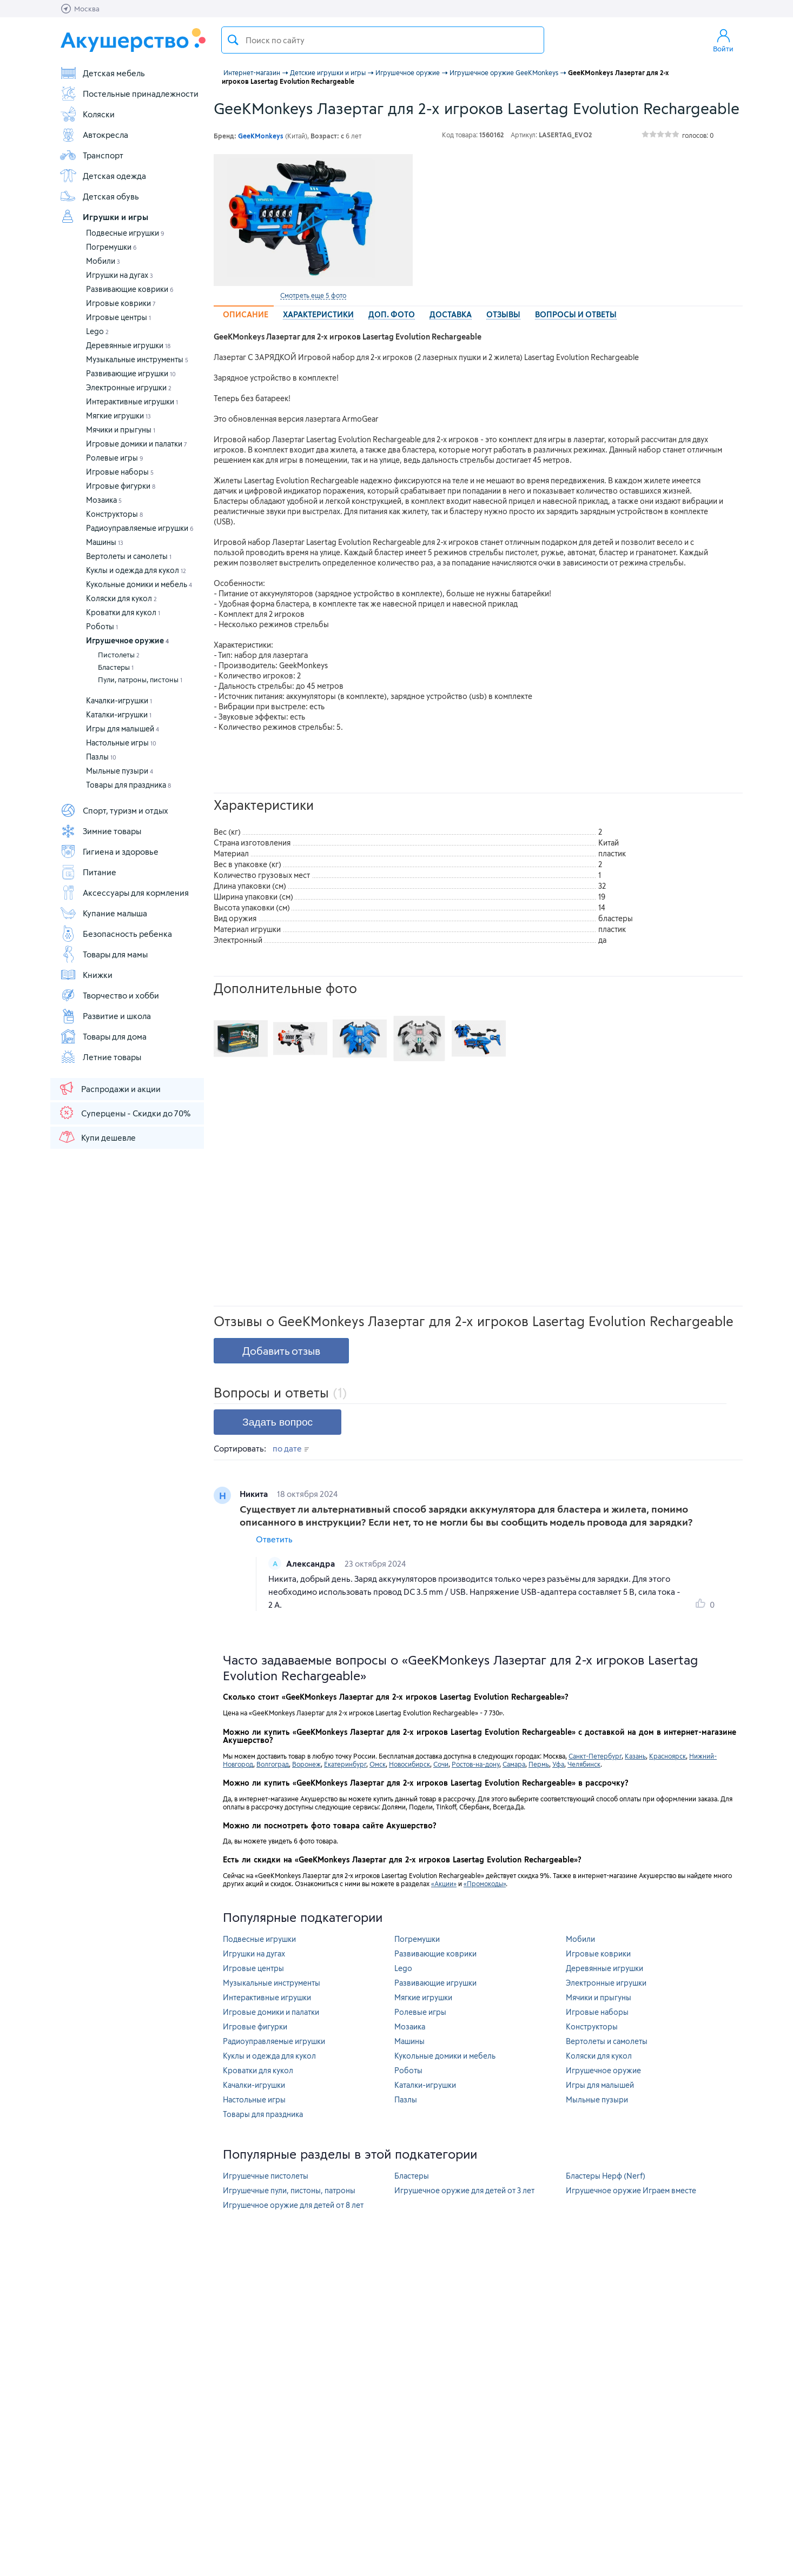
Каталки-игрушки (118, 714)
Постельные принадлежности (129, 93)
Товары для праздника (128, 784)
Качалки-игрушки (119, 700)
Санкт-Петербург (595, 1756)
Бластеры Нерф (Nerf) (605, 2175)
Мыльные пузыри (119, 770)
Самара (514, 1764)
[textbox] (382, 40)
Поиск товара (233, 40)
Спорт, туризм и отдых (114, 810)
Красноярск (667, 1756)
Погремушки (111, 246)
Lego (97, 331)
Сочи (440, 1764)
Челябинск (583, 1764)
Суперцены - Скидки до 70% (124, 1112)
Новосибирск (409, 1764)
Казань (635, 1756)
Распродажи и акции (109, 1088)
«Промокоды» (485, 1883)
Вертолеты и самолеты (128, 556)
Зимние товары (100, 831)
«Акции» (444, 1883)
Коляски (87, 114)
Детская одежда (103, 175)
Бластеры (116, 667)
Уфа (558, 1764)
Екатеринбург (345, 1764)
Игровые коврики (121, 303)
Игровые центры (118, 317)
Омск (377, 1764)
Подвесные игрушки (125, 232)
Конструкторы (114, 513)
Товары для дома (103, 1036)
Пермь (538, 1764)
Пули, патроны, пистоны (140, 679)
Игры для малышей (122, 728)
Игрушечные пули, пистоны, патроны (289, 2190)
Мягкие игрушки (118, 415)
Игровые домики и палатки (136, 443)
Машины (104, 542)
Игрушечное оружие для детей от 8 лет (293, 2204)
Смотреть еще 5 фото (313, 295)
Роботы (102, 626)
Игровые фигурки (120, 485)
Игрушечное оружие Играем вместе (631, 2190)
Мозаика (104, 499)
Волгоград (272, 1764)
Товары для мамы (104, 954)
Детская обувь (99, 196)
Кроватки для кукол (123, 612)
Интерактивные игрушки (132, 401)
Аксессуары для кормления (124, 892)
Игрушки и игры (104, 216)
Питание (88, 872)
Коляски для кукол (121, 598)
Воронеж (306, 1764)
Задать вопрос (277, 1422)
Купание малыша (103, 913)
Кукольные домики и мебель (139, 584)
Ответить (274, 1539)
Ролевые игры (114, 457)
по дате (291, 1448)
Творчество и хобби (109, 995)
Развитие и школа (105, 1015)
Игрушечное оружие (127, 640)
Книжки (86, 974)
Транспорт (91, 155)
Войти (723, 40)
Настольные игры (121, 742)
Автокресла (94, 134)
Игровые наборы (120, 471)
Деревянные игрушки (128, 345)
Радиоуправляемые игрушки (140, 527)
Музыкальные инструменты (137, 359)
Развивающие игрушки (131, 373)
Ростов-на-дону (475, 1764)
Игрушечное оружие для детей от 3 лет (464, 2190)
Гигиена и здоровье (109, 851)
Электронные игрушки (128, 387)
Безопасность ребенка (116, 933)
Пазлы (101, 756)
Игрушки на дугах (119, 274)
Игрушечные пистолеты (265, 2175)
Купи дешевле (97, 1137)
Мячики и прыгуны (120, 429)
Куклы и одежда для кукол (136, 570)
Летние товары (100, 1057)
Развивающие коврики (130, 289)
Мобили (103, 260)
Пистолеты (119, 654)
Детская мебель (102, 73)
